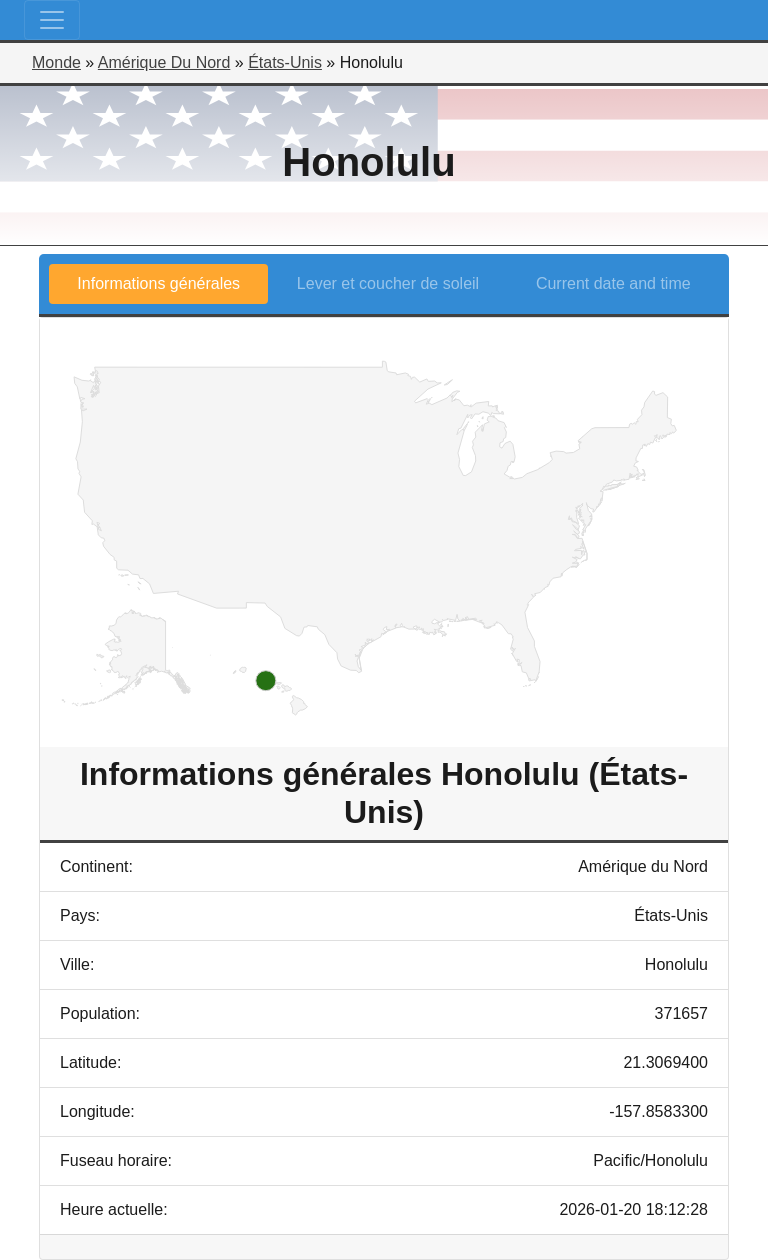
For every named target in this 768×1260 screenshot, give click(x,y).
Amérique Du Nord (164, 62)
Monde (56, 62)
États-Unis (285, 62)
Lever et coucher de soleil (388, 283)
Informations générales (158, 283)
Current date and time (613, 283)
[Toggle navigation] (52, 20)
